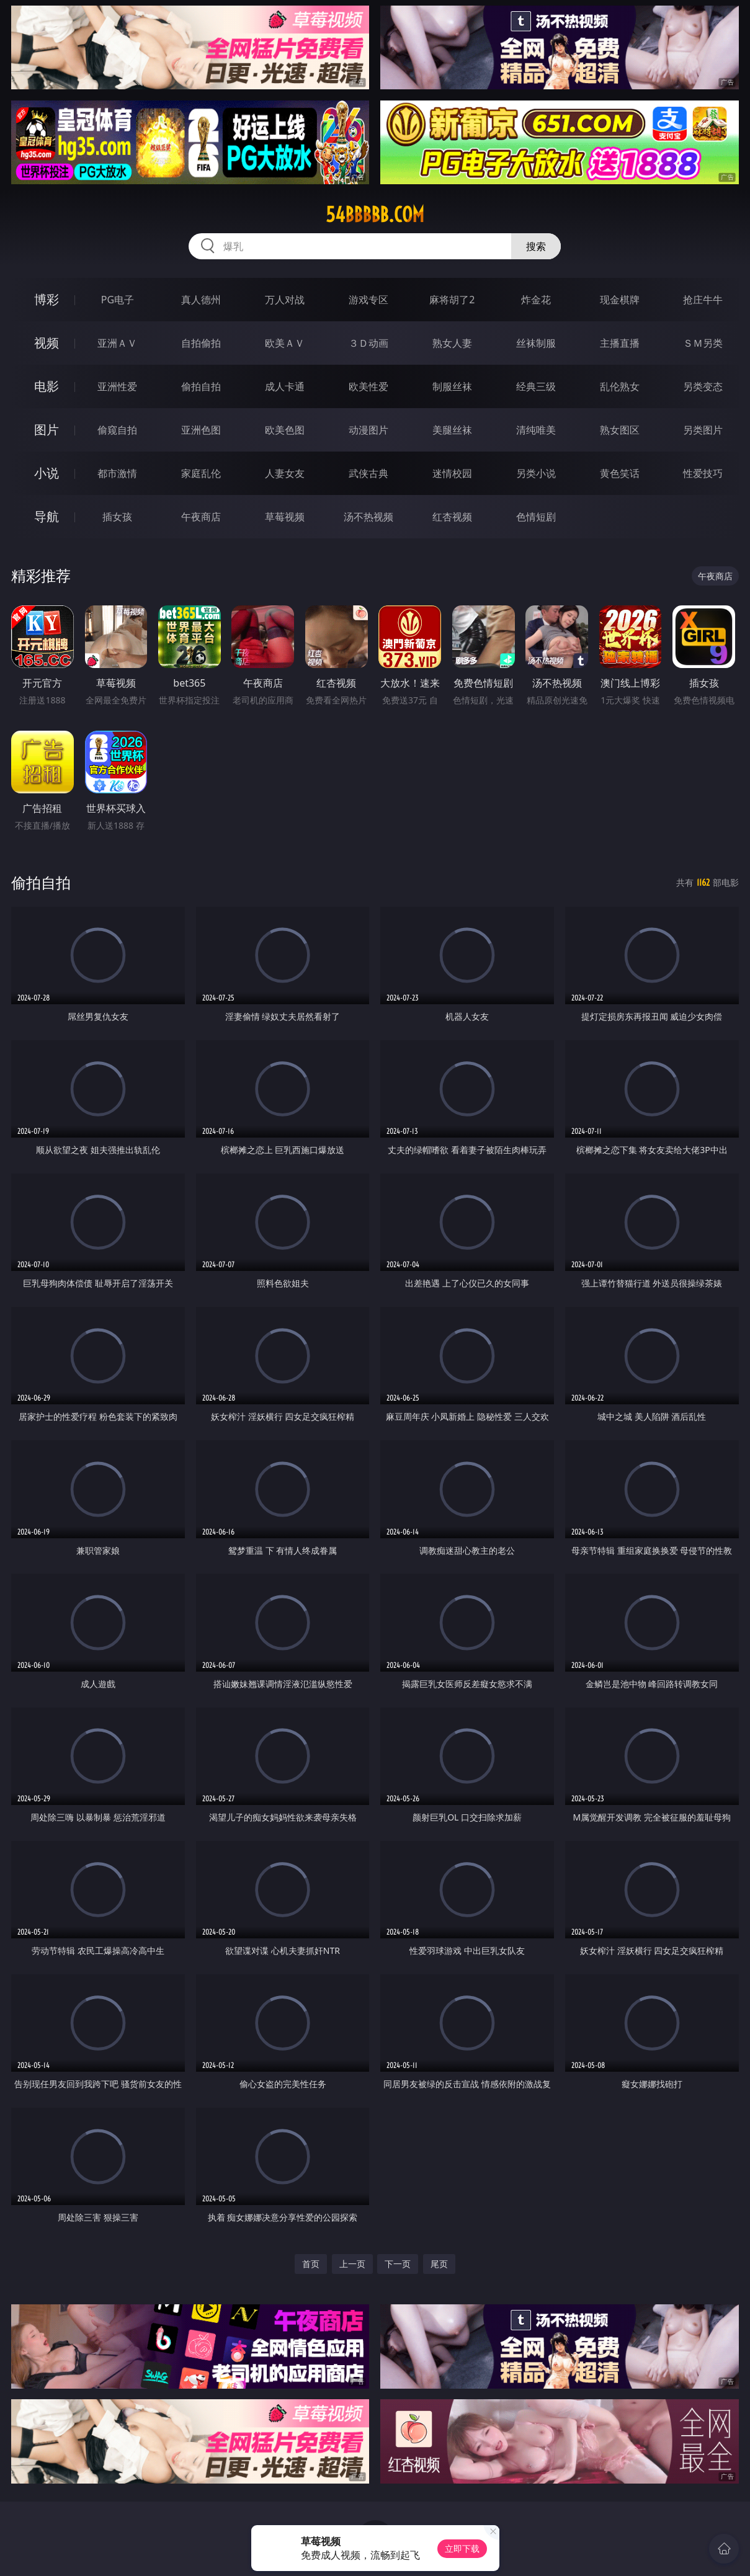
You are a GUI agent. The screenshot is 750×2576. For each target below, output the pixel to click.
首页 (310, 2264)
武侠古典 (368, 473)
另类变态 (703, 386)
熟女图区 (620, 430)
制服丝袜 (452, 386)
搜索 (536, 246)
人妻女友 (285, 473)
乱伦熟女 (620, 386)
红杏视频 (452, 517)
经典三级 (536, 386)
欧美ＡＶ (285, 343)
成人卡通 (285, 386)
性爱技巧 (703, 473)
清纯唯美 (536, 430)
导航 (46, 516)
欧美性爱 (368, 386)
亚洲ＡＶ (117, 343)
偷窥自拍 (117, 430)
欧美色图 (285, 430)
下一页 (398, 2264)
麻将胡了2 (452, 299)
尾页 (439, 2264)
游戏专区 (368, 299)
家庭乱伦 (201, 473)
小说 (46, 473)
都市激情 (117, 473)
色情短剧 (536, 517)
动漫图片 (368, 430)
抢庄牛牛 (703, 299)
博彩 (46, 299)
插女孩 (117, 517)
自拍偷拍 (201, 343)
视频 (46, 342)
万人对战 (285, 299)
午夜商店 (201, 517)
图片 (46, 429)
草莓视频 (285, 517)
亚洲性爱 (117, 386)
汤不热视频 (368, 517)
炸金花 (536, 299)
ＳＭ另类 (703, 343)
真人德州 (201, 299)
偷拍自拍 (201, 386)
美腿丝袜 (452, 430)
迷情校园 (452, 473)
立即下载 (462, 2548)
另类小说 (536, 473)
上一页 (352, 2264)
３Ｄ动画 (368, 343)
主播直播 (620, 343)
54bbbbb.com (375, 214)
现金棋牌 (620, 299)
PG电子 (117, 299)
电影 (46, 386)
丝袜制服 (536, 343)
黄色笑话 (620, 473)
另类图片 (703, 430)
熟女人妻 (452, 343)
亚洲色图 (201, 430)
